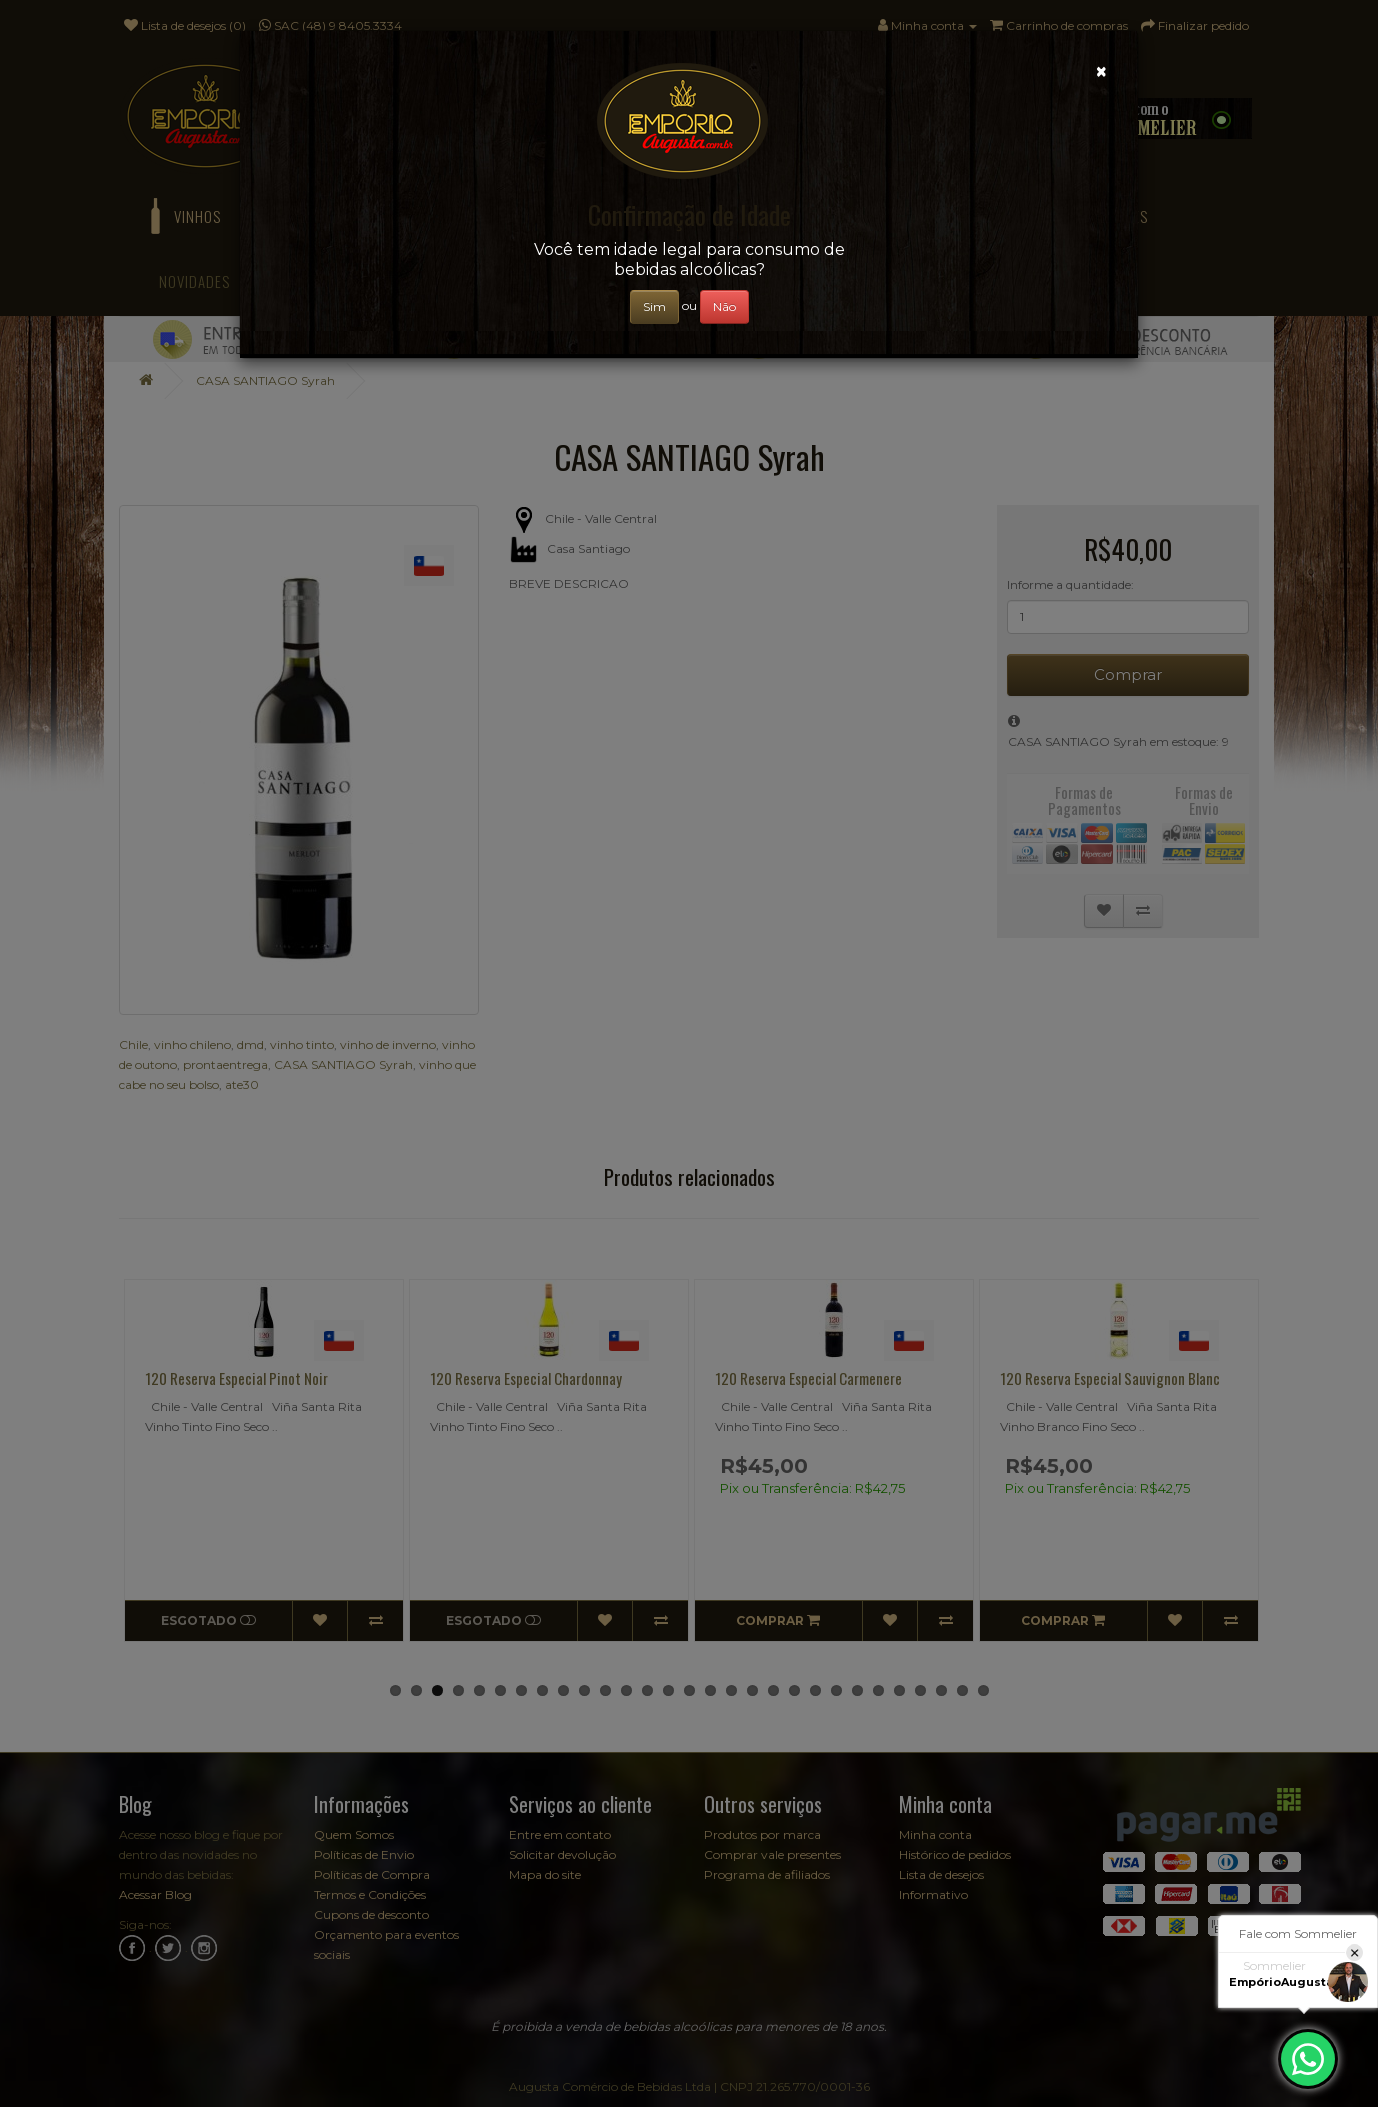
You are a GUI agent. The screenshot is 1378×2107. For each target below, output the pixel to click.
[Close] (1101, 71)
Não (724, 306)
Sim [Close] (654, 306)
